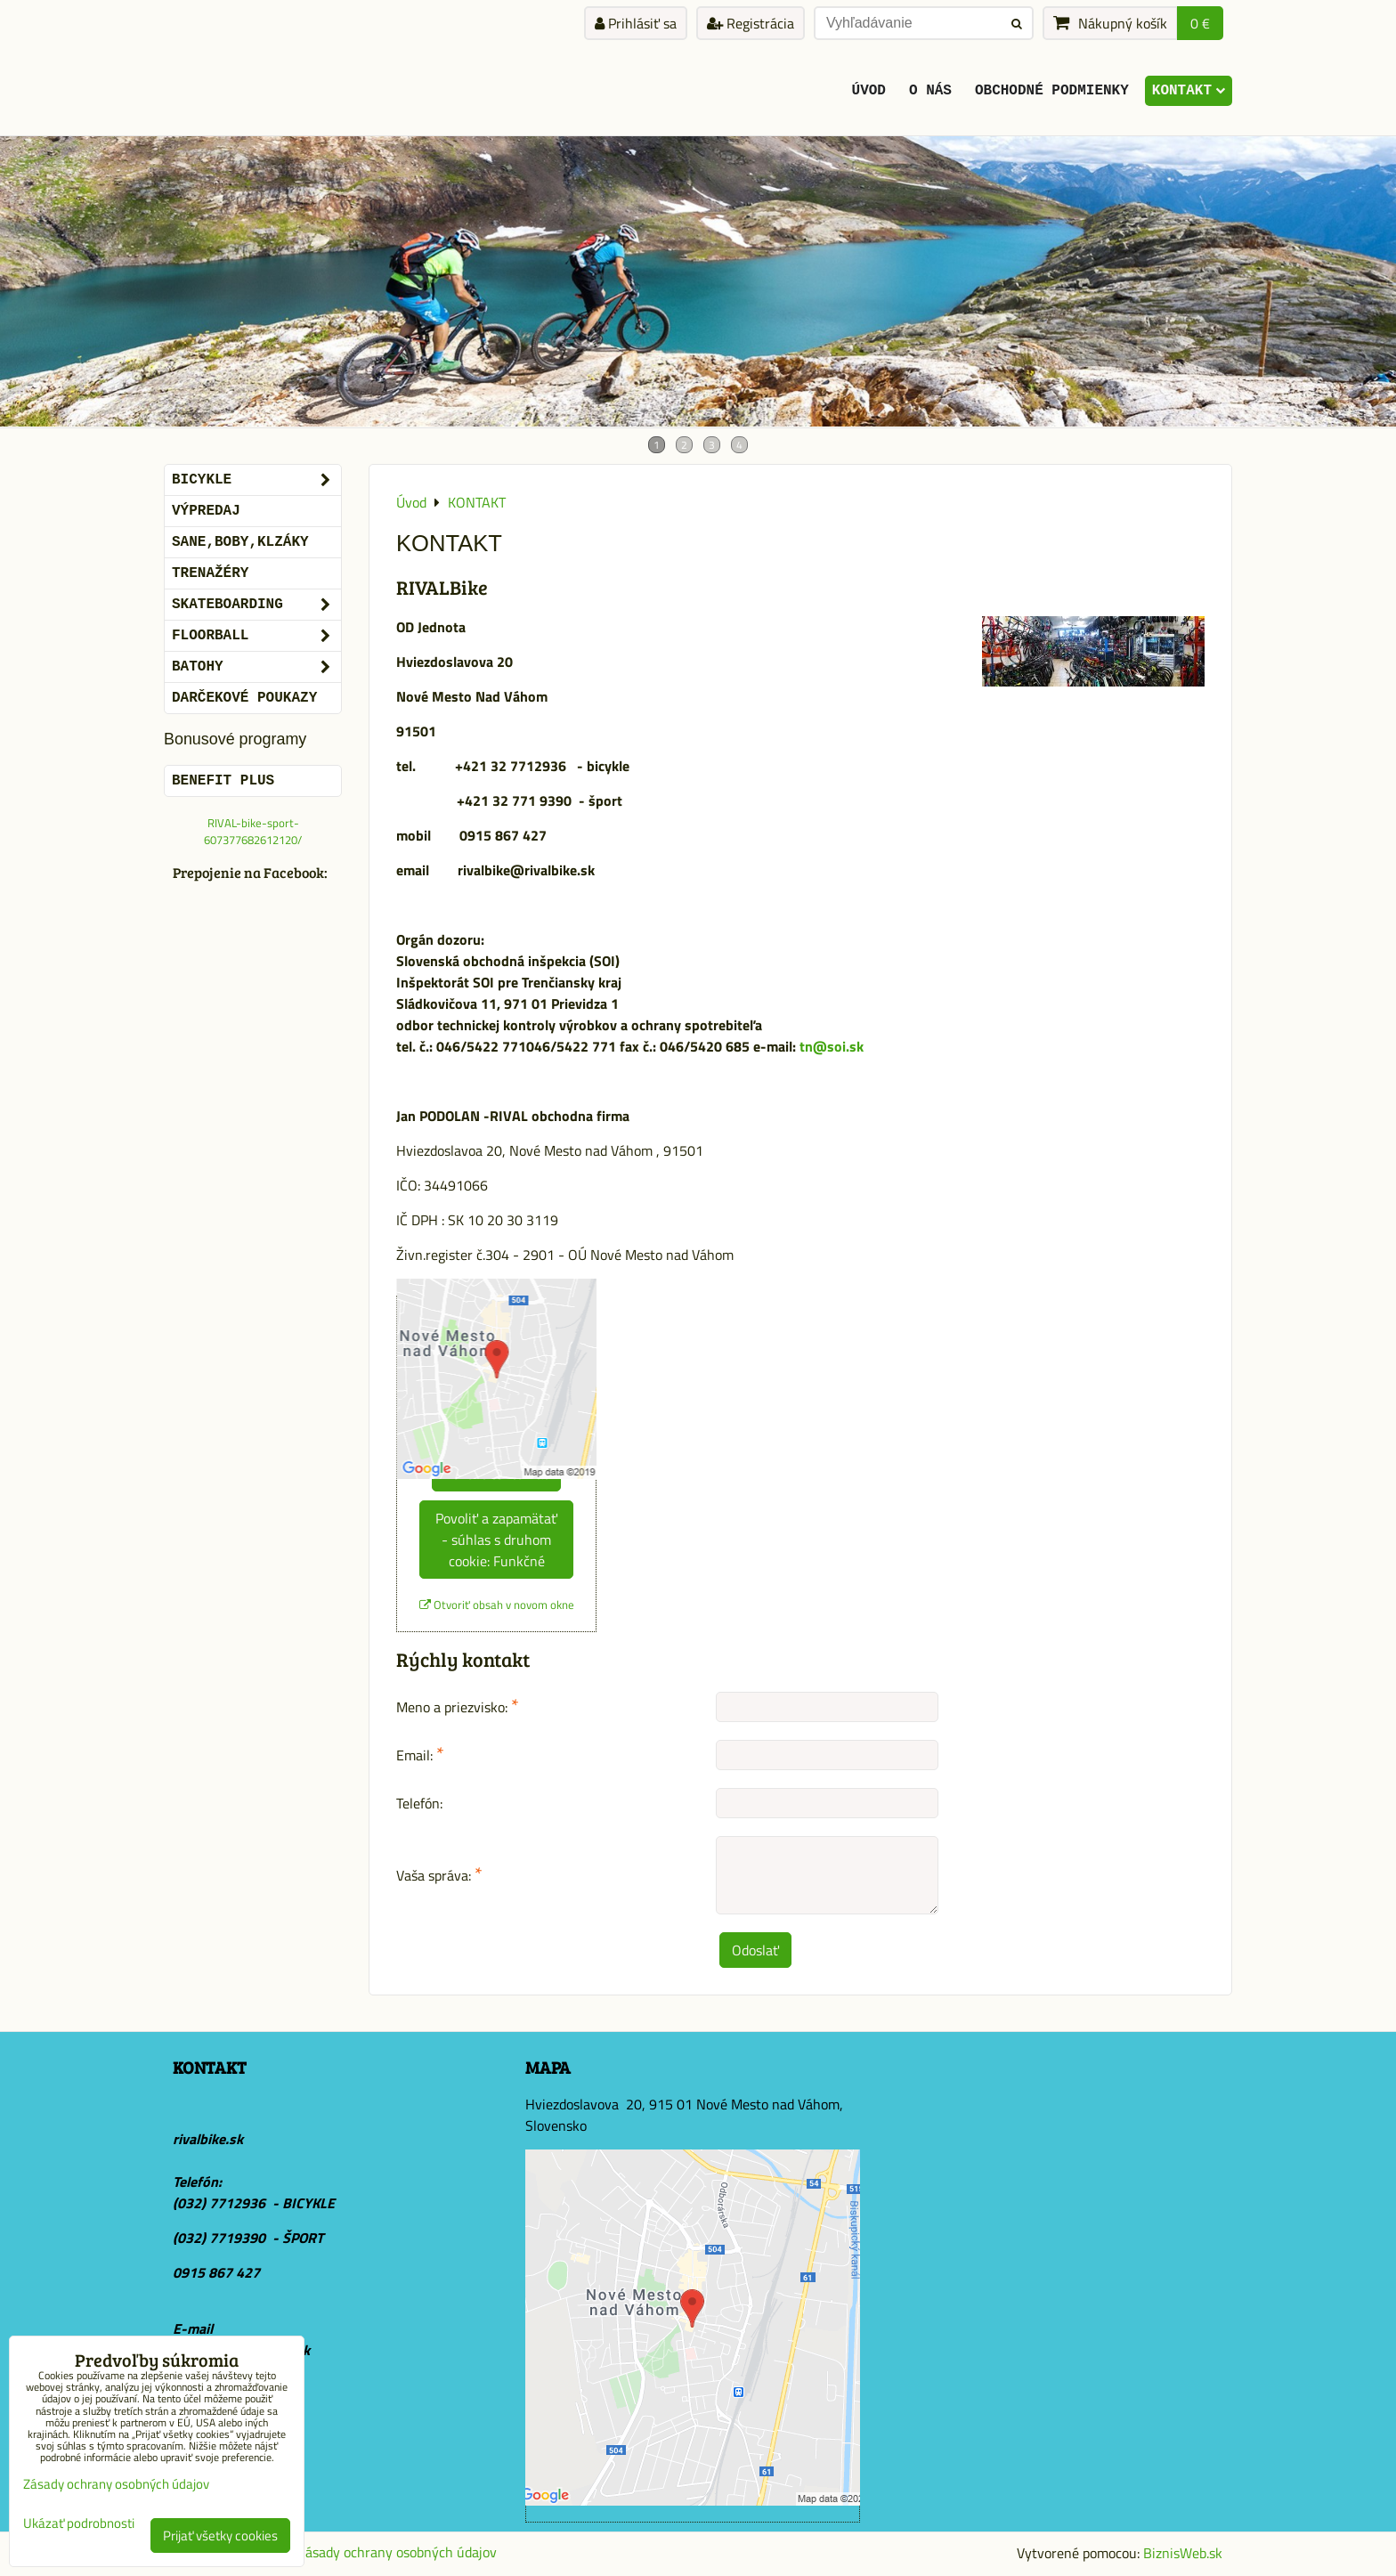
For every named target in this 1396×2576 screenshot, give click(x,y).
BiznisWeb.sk (1182, 2553)
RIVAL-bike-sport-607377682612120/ (253, 831)
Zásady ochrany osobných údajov (397, 2552)
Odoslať (755, 1950)
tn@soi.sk (833, 1046)
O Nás (930, 91)
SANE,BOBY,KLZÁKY (240, 542)
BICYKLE (256, 480)
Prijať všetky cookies (220, 2535)
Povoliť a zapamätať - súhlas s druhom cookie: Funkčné (496, 1539)
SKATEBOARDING (256, 604)
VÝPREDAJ (206, 511)
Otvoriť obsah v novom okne (496, 1605)
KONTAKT (1188, 91)
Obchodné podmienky (1052, 91)
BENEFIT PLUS (223, 781)
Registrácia (750, 23)
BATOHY (256, 667)
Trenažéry (210, 573)
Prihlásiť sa (636, 23)
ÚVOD (869, 91)
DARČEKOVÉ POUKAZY (244, 698)
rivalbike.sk (208, 2138)
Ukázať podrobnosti (78, 2523)
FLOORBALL (256, 636)
